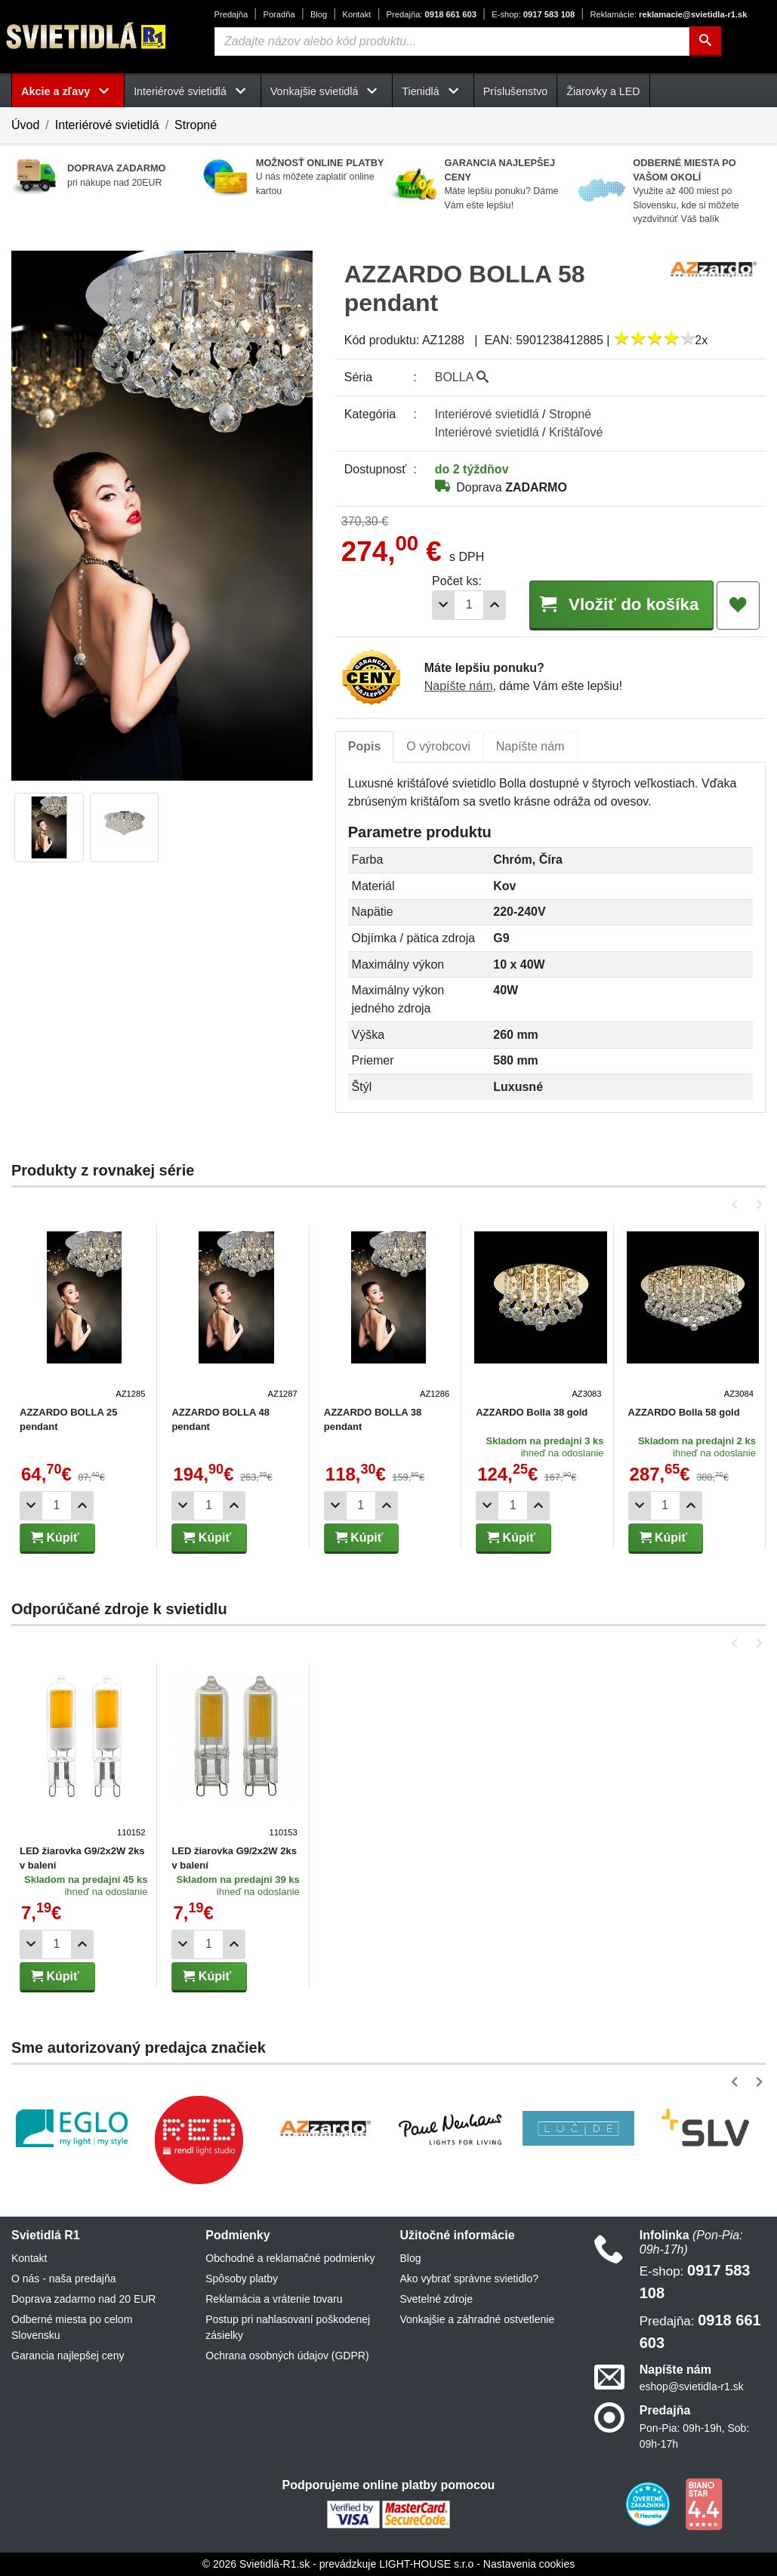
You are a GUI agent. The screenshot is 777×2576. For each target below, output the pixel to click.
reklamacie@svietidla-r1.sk (668, 14)
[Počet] (469, 605)
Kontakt (356, 14)
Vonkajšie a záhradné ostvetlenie (477, 2319)
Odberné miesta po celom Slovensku (71, 2327)
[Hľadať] (705, 41)
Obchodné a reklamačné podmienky (290, 2258)
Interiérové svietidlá (107, 125)
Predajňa (231, 14)
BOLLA (462, 377)
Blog (318, 14)
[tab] (364, 747)
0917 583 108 (533, 14)
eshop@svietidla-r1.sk (692, 2386)
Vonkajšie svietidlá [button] (326, 91)
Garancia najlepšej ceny (67, 2356)
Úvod (25, 125)
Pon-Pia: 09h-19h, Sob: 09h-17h (695, 2436)
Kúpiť (55, 1537)
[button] (737, 1204)
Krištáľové (576, 432)
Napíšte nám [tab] (530, 746)
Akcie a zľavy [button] (68, 91)
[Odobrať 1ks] (443, 605)
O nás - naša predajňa (63, 2278)
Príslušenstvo (515, 91)
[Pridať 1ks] (494, 605)
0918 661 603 (431, 14)
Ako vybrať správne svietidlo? (469, 2278)
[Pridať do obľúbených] (738, 605)
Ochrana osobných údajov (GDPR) (286, 2356)
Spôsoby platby (241, 2278)
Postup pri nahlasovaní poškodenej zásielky (287, 2327)
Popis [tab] (364, 746)
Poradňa (278, 14)
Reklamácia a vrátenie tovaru (273, 2299)
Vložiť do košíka (620, 604)
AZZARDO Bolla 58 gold (679, 1412)
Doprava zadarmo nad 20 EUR (83, 2299)
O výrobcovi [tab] (438, 746)
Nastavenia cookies (529, 2564)
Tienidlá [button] (433, 91)
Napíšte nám (458, 685)
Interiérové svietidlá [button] (192, 91)
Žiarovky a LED (603, 91)
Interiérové (487, 414)
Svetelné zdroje (436, 2299)
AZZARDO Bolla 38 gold (528, 1412)
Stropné (195, 125)
